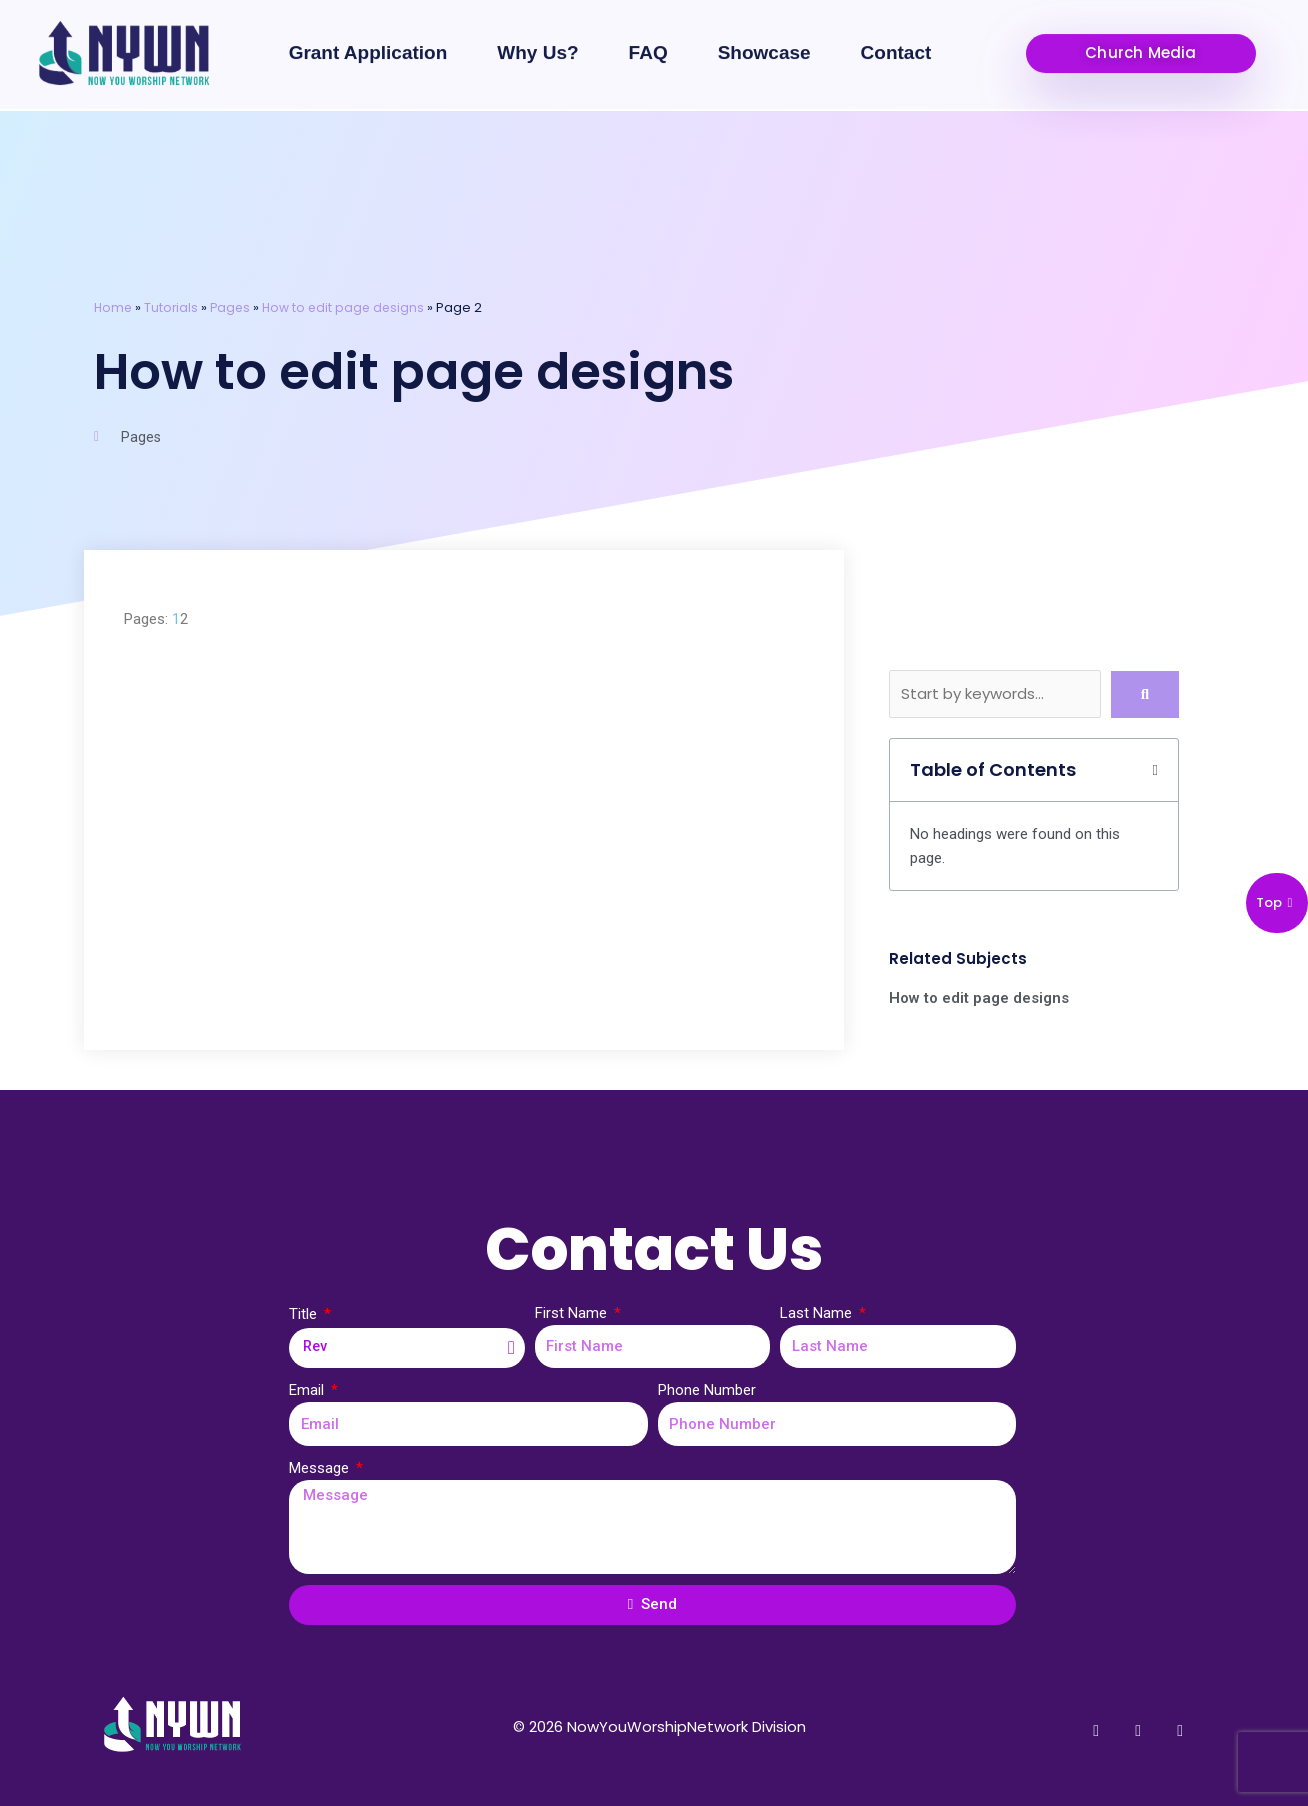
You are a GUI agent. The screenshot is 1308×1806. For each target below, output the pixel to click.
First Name (573, 1312)
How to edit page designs (350, 307)
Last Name (818, 1312)
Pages (234, 307)
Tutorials (173, 307)
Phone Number (707, 1390)
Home (114, 307)
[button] (1141, 38)
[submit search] (1145, 693)
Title (305, 1313)
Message (321, 1467)
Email (308, 1390)
